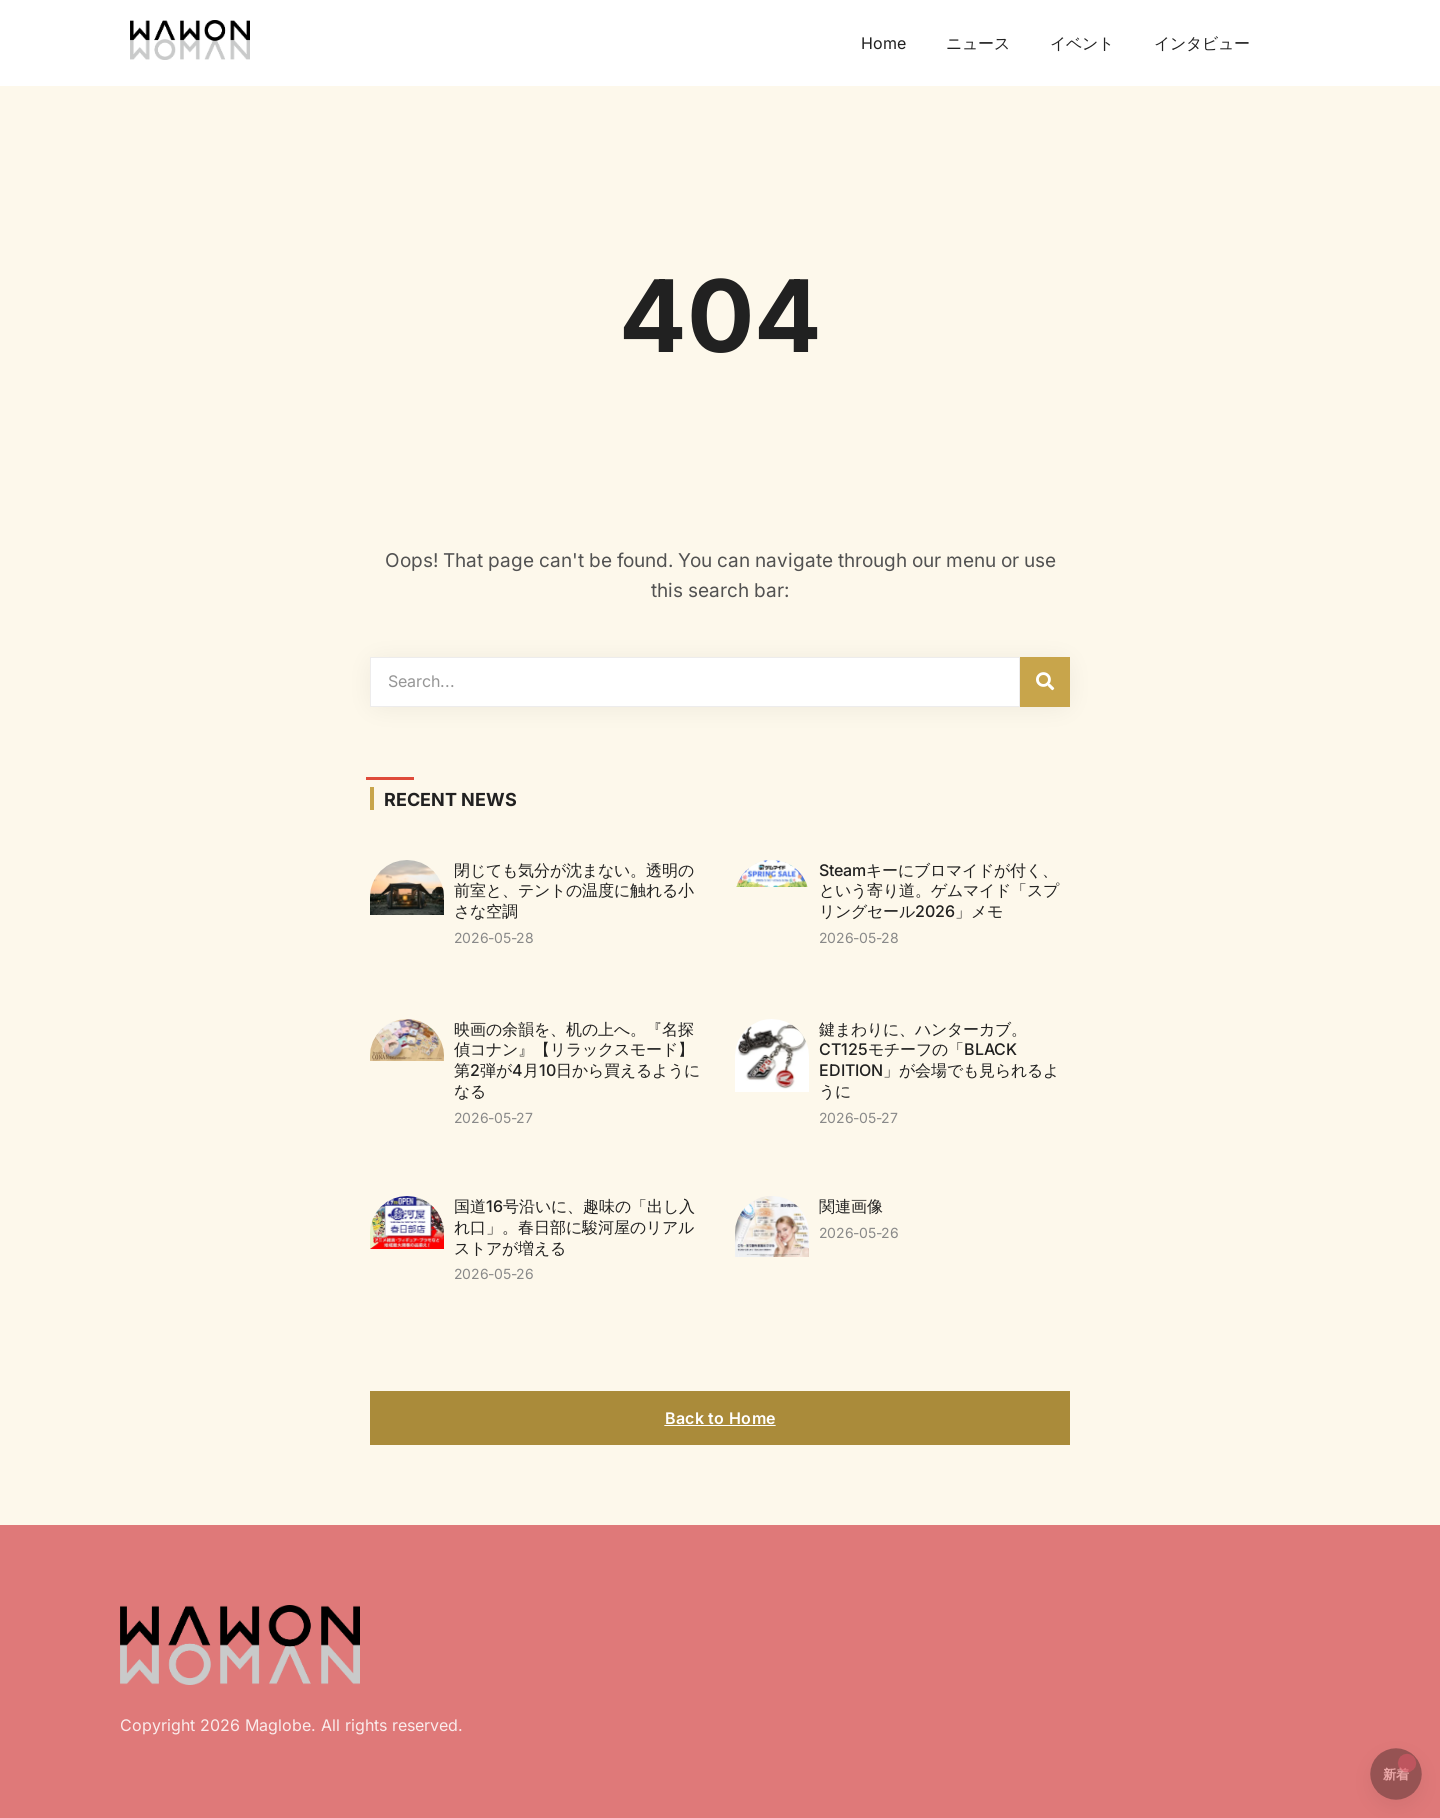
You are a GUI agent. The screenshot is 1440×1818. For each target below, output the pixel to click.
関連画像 (851, 1206)
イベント (1082, 43)
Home (883, 43)
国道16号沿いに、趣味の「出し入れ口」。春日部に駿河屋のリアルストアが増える (574, 1227)
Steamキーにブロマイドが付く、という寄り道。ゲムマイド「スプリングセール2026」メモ (939, 891)
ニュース (978, 43)
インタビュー (1202, 43)
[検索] (1045, 682)
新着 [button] (1399, 1768)
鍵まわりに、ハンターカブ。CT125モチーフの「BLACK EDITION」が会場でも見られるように (939, 1060)
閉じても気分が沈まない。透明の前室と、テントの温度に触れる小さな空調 (574, 891)
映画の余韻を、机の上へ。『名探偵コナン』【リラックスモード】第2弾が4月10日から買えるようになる (577, 1060)
